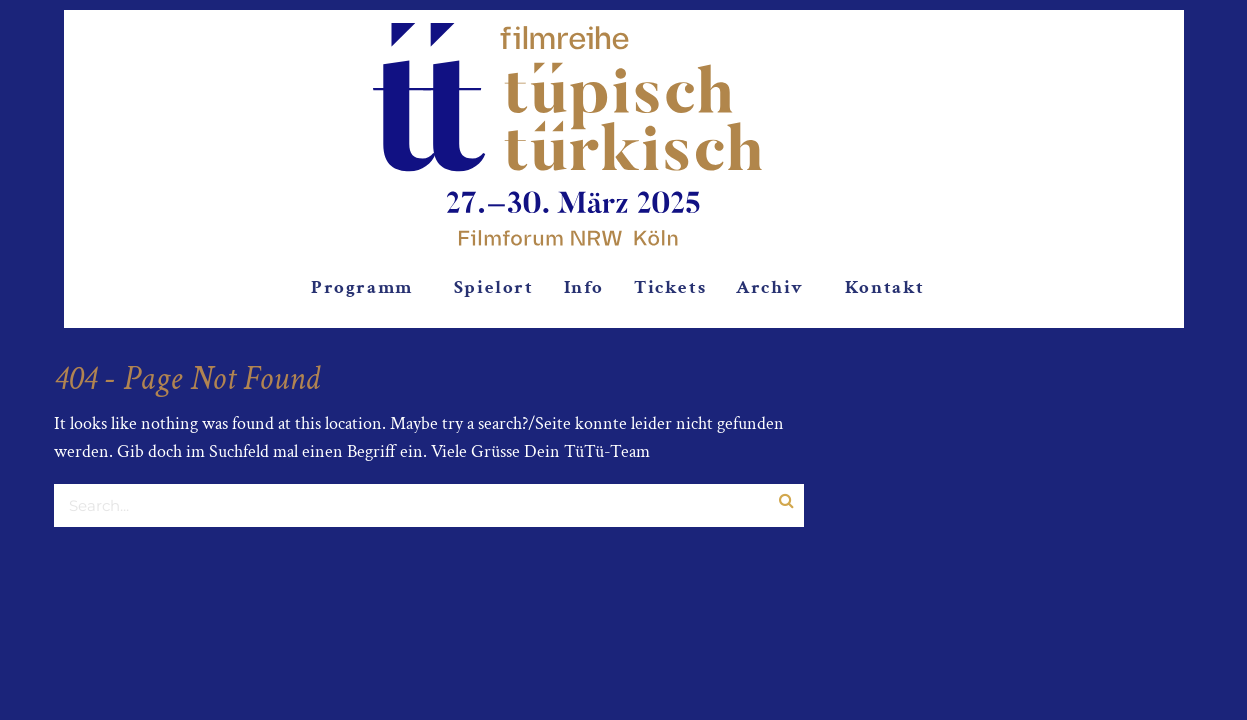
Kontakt (885, 287)
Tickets (670, 287)
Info (584, 287)
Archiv (770, 287)
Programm (362, 287)
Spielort (494, 287)
